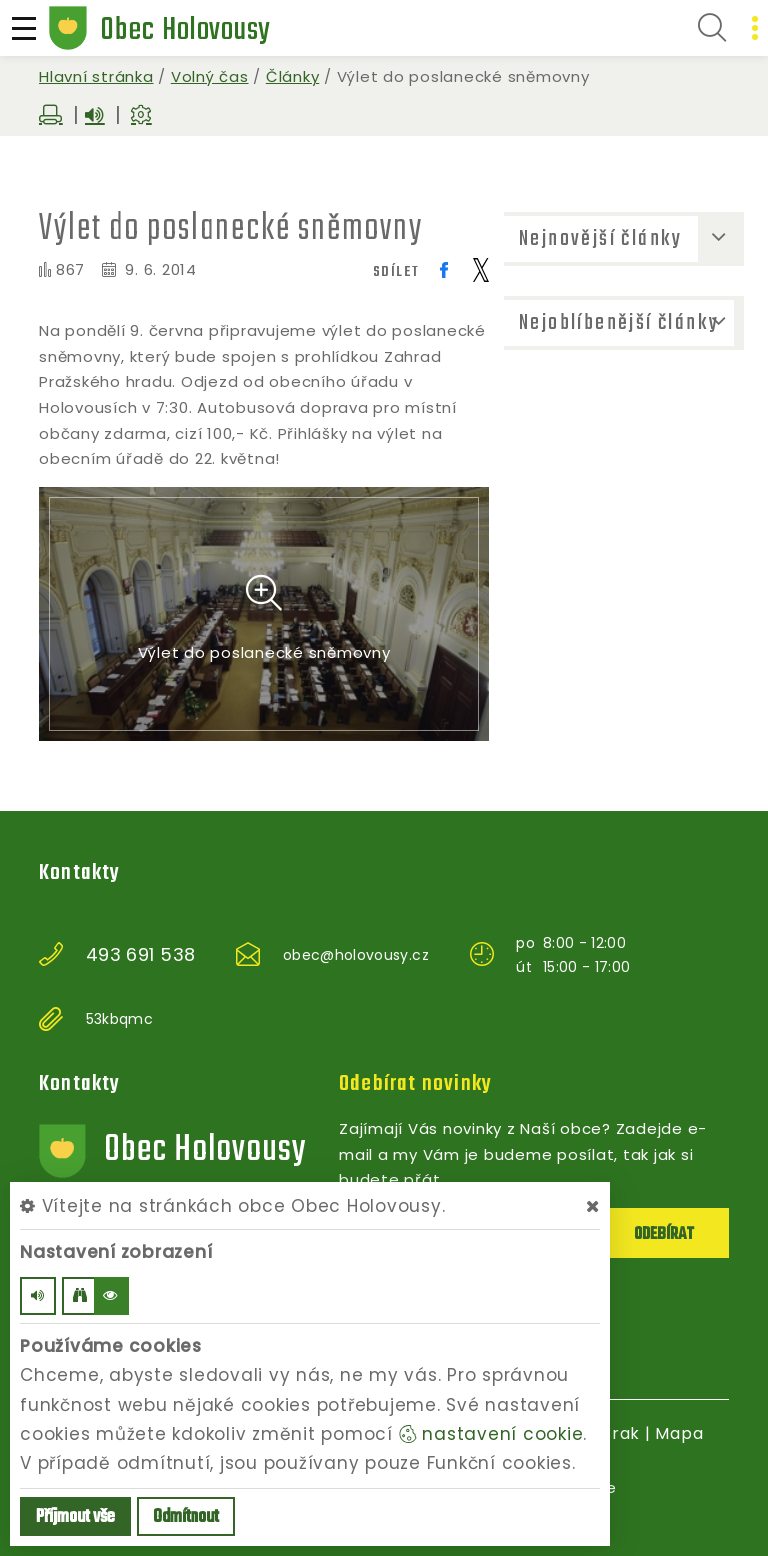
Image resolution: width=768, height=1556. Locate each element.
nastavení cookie (491, 1434)
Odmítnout (186, 1517)
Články (293, 76)
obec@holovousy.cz (356, 955)
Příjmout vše (75, 1517)
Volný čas (210, 76)
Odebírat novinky (415, 1084)
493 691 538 (141, 955)
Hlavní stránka (96, 76)
